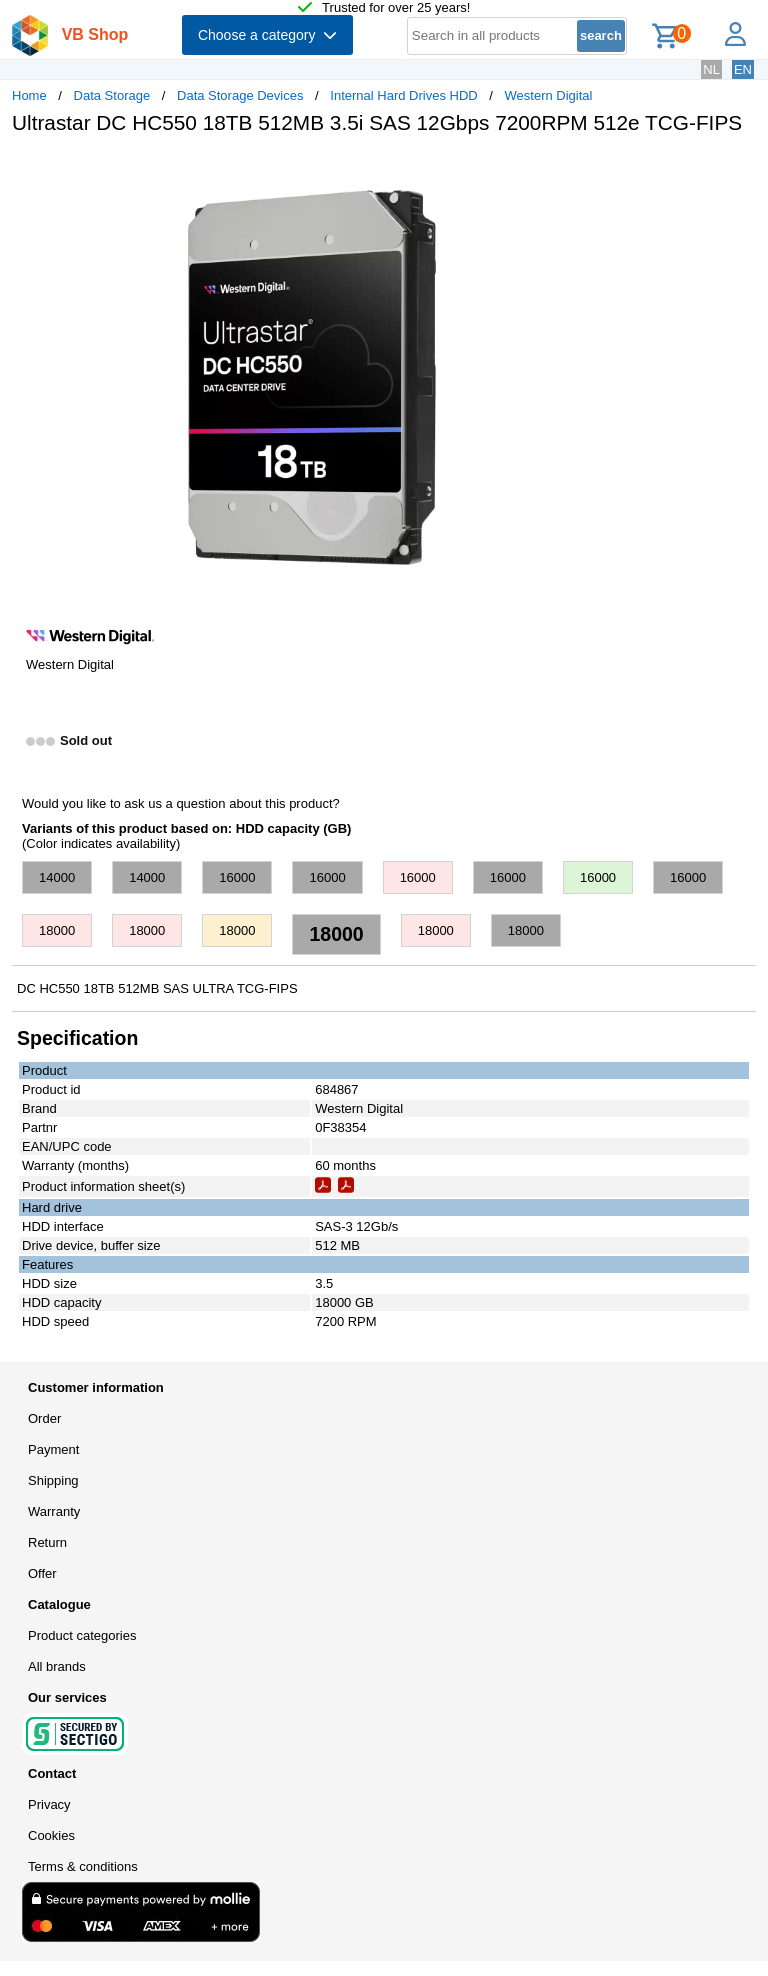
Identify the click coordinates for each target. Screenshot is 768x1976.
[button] (594, 171)
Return (47, 1542)
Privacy (49, 1804)
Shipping (53, 1480)
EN (743, 69)
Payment (53, 1449)
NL (711, 69)
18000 (57, 930)
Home (29, 95)
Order (44, 1418)
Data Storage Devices (240, 95)
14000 (57, 877)
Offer (42, 1573)
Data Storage (112, 95)
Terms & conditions (83, 1866)
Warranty (54, 1511)
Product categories (82, 1635)
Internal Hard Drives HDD (403, 95)
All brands (57, 1666)
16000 (237, 877)
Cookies (51, 1835)
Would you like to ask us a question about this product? (181, 803)
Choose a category (267, 35)
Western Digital (549, 95)
